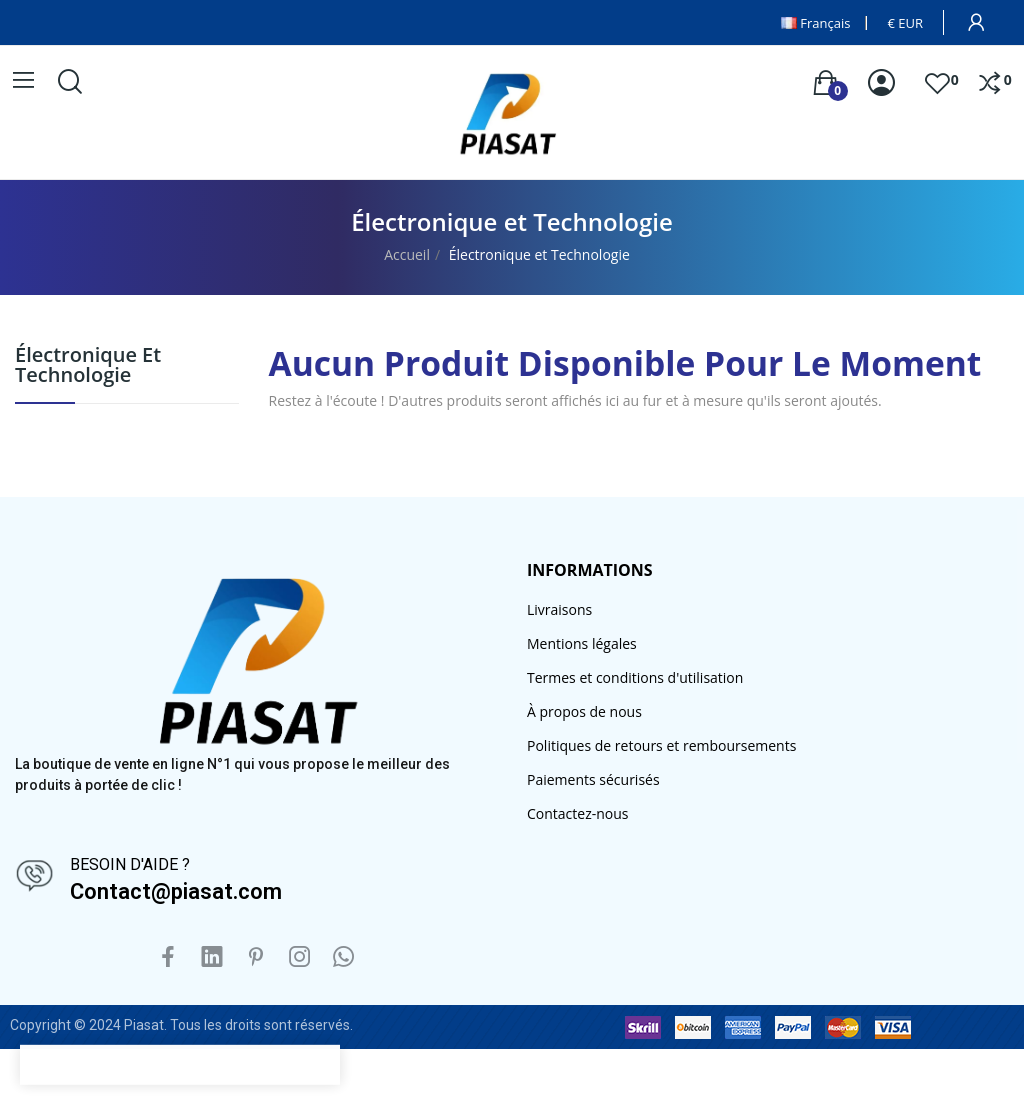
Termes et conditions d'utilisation (635, 677)
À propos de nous (584, 711)
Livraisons (559, 609)
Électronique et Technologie (88, 366)
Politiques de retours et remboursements (661, 745)
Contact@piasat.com (176, 891)
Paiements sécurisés (593, 779)
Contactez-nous (578, 813)
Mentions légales (582, 643)
